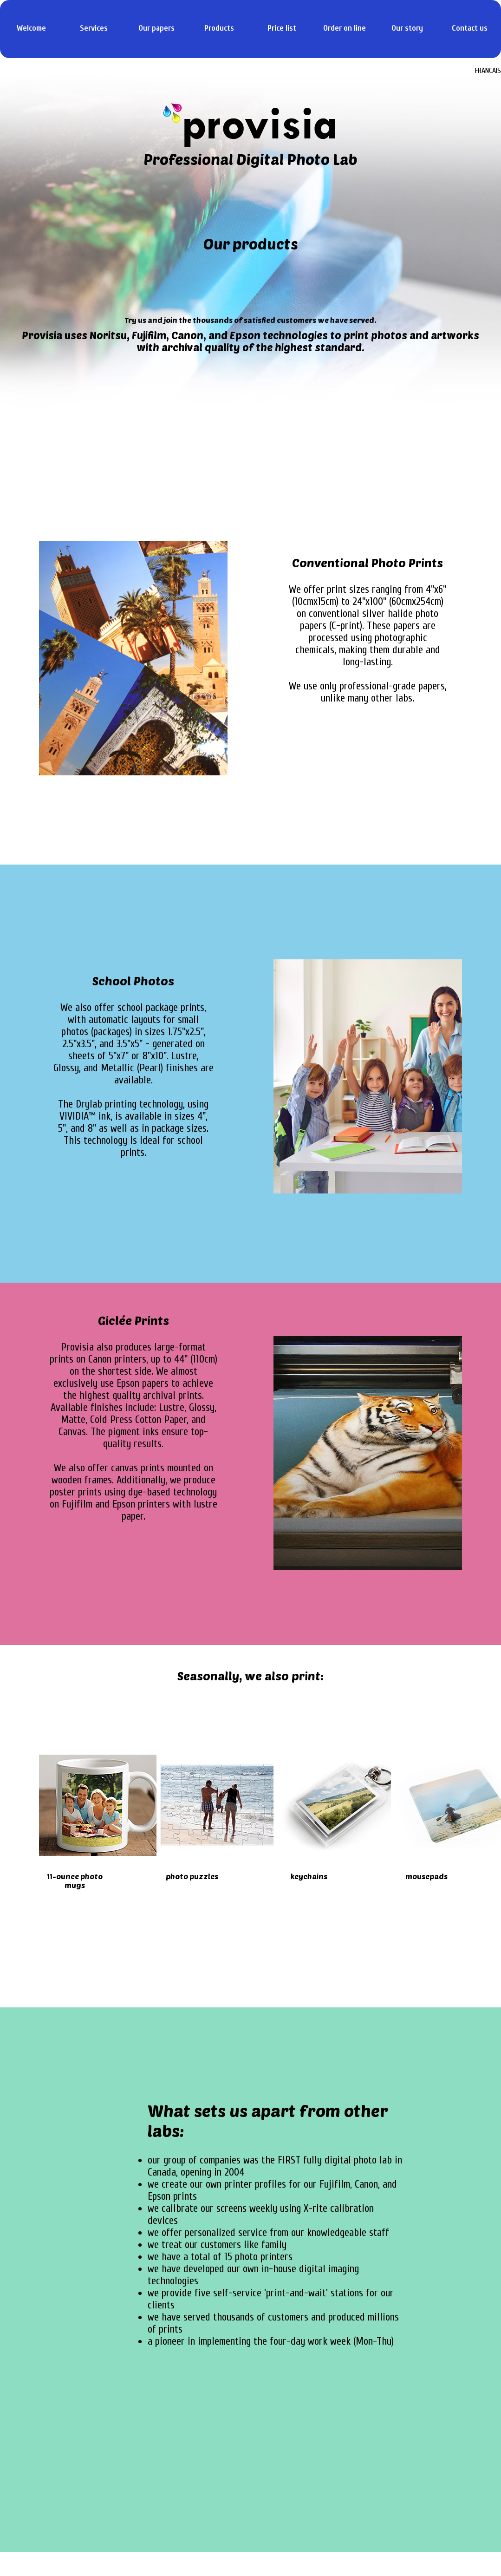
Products (219, 28)
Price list (281, 28)
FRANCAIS (488, 70)
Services (94, 28)
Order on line (344, 28)
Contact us (470, 28)
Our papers (156, 28)
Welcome (31, 28)
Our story (407, 28)
